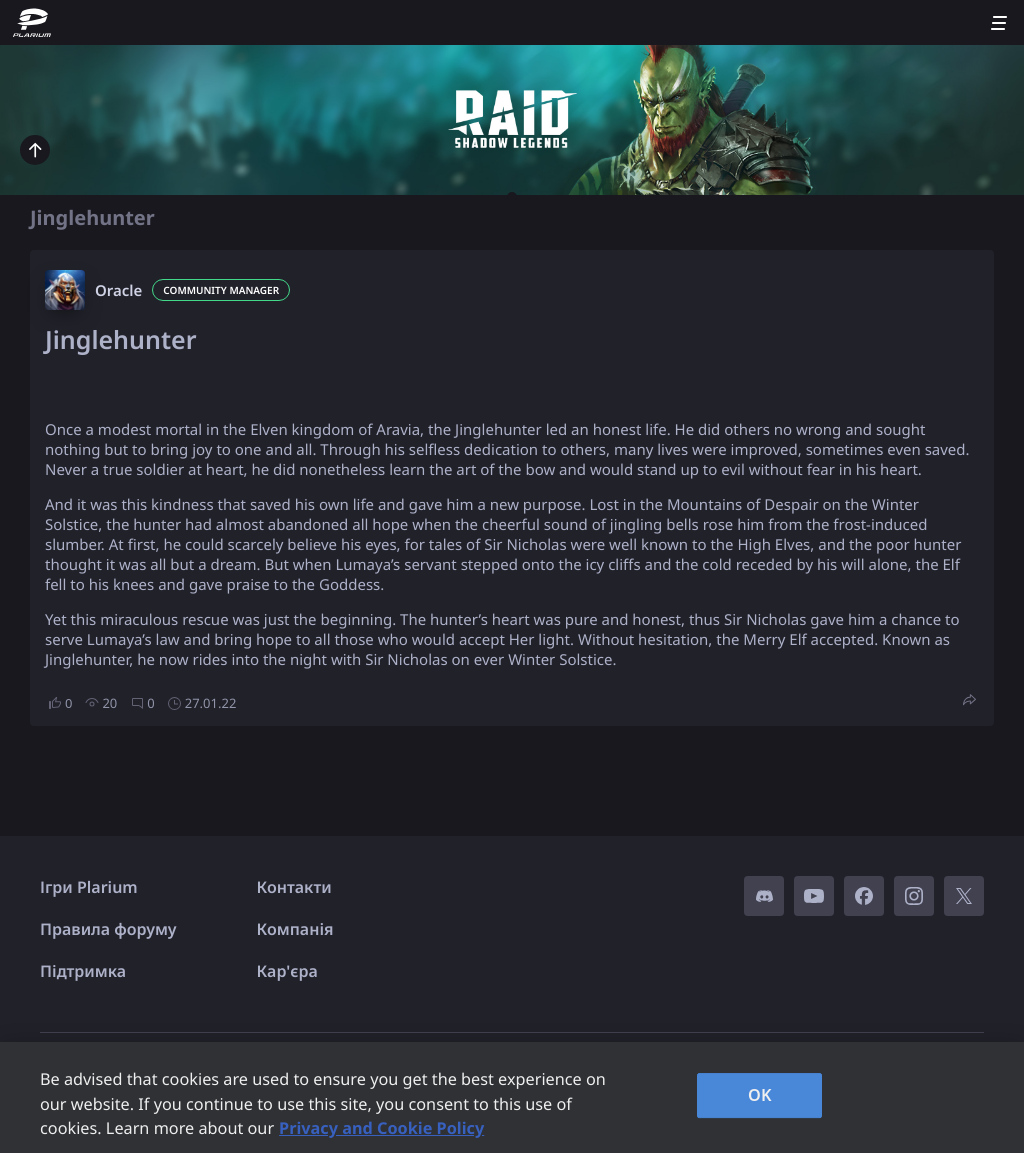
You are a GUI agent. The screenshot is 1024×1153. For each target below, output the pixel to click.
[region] (512, 1097)
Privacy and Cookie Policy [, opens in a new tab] (381, 1128)
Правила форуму (108, 929)
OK (760, 1095)
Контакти (294, 887)
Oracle (118, 291)
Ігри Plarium (89, 887)
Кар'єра (287, 971)
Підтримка (83, 971)
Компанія (295, 929)
